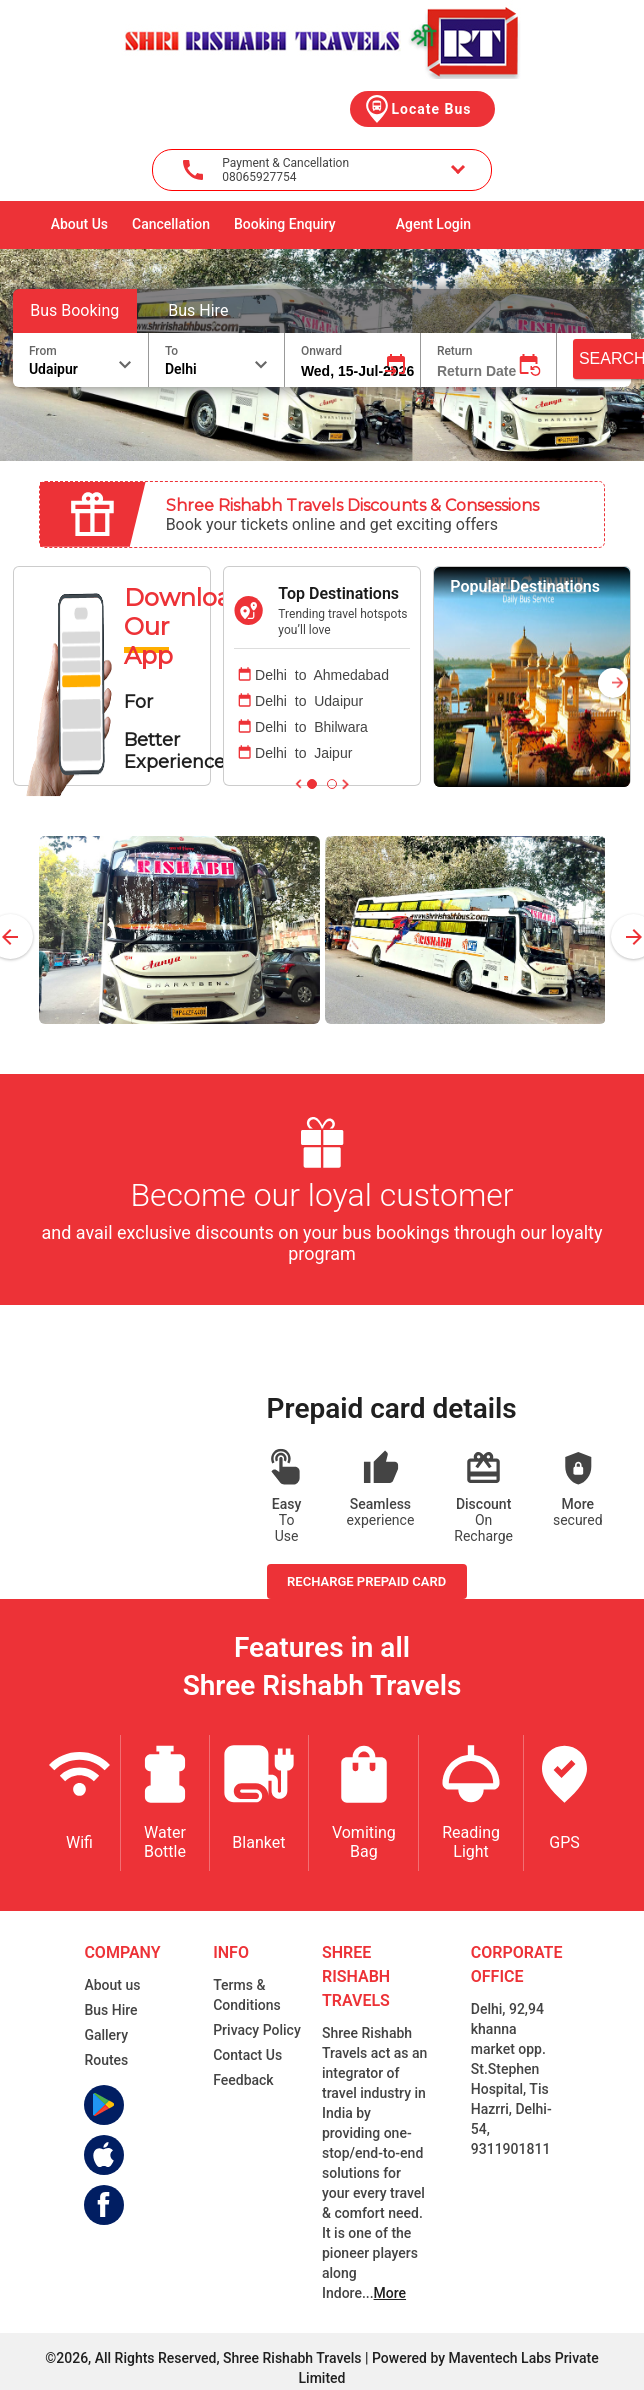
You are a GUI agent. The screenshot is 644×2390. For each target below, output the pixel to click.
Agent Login (433, 224)
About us (112, 1985)
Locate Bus (417, 109)
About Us (79, 224)
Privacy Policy (257, 2030)
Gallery (106, 2035)
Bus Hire (198, 310)
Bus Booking (74, 310)
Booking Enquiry (285, 224)
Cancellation (171, 224)
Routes (106, 2060)
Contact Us (247, 2055)
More (390, 2293)
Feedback (243, 2080)
